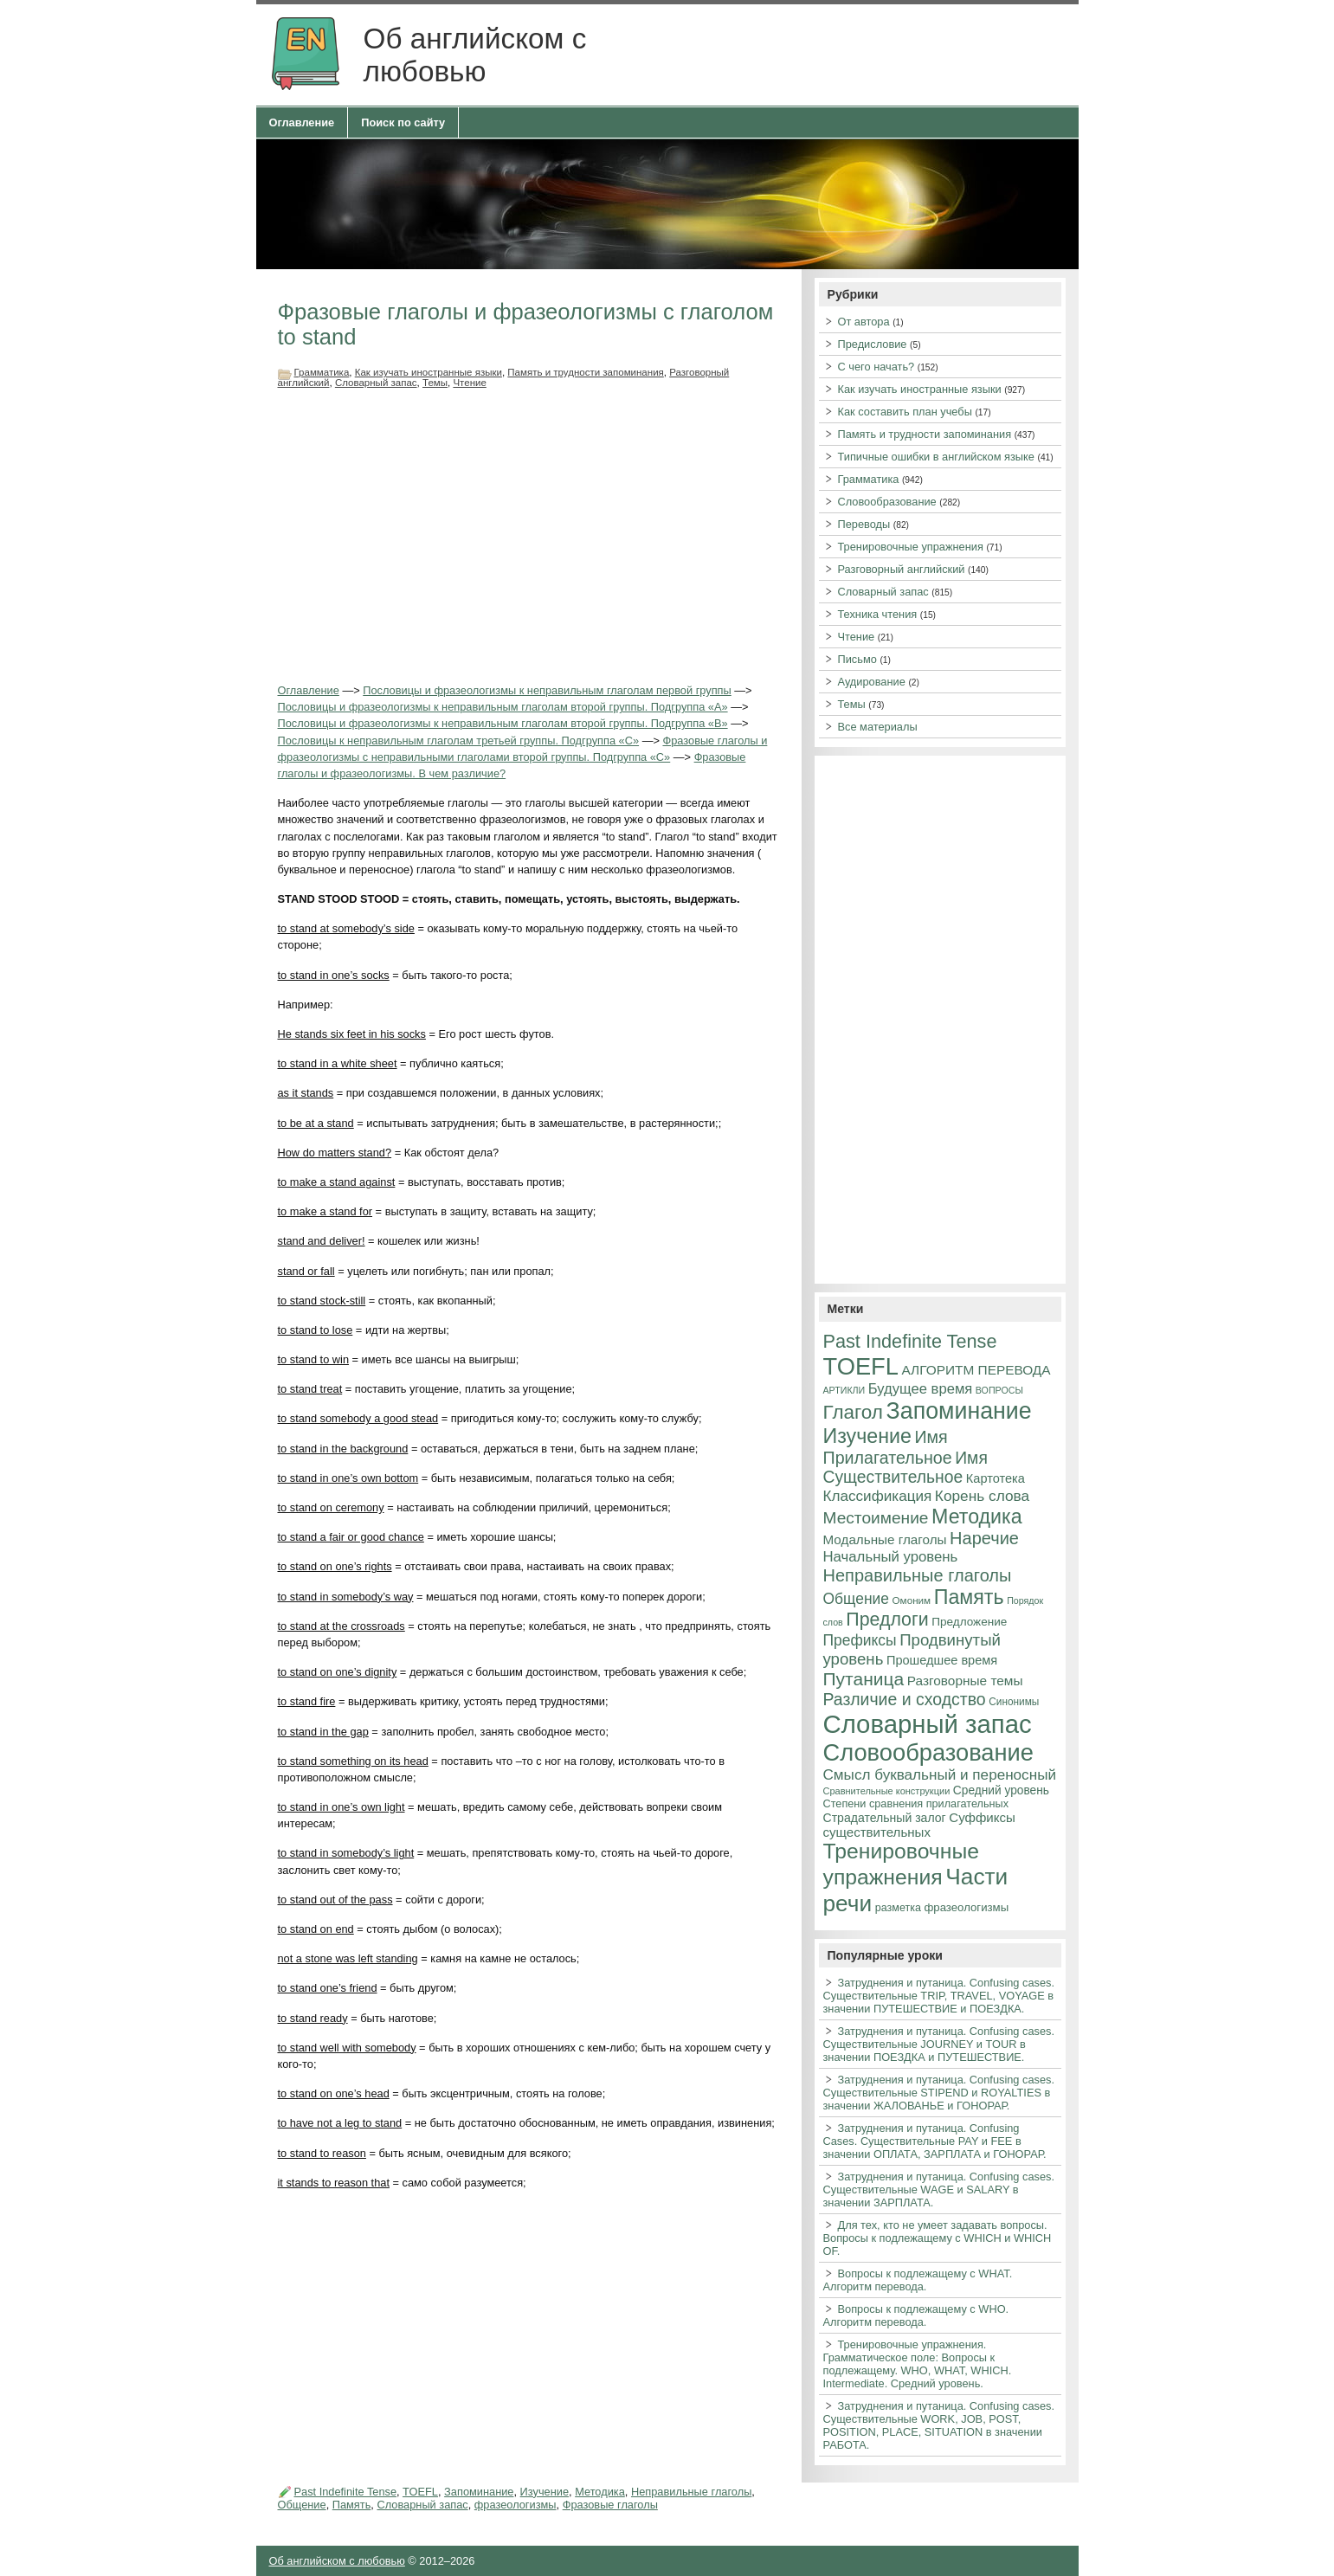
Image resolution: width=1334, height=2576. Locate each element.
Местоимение (876, 1518)
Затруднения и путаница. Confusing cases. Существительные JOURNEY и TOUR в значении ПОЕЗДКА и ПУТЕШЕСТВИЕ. (939, 2044)
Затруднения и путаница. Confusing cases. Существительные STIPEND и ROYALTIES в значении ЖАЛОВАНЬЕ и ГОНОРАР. (939, 2092)
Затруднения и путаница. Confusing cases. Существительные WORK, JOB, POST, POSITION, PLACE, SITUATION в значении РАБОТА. (939, 2425)
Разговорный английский (901, 569)
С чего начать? (876, 366)
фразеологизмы (515, 2504)
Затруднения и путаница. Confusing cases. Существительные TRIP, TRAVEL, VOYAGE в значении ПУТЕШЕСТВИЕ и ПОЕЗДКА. (939, 1995)
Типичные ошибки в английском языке (936, 456)
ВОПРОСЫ (999, 1390)
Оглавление (302, 122)
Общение (302, 2504)
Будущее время (920, 1389)
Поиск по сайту (403, 122)
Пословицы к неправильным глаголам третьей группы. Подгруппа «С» (459, 740)
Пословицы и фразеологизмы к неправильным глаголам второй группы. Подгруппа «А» (503, 706)
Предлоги (887, 1619)
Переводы (864, 524)
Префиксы (860, 1640)
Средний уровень (1001, 1790)
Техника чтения (878, 614)
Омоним (912, 1600)
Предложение (969, 1621)
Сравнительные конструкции (887, 1791)
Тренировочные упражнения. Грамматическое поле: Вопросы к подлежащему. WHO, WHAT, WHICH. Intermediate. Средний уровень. (917, 2364)
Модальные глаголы (885, 1539)
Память (351, 2504)
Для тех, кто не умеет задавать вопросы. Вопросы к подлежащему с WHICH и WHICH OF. (937, 2238)
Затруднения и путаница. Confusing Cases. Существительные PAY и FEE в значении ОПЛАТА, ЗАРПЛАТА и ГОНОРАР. (935, 2141)
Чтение (469, 382)
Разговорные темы (965, 1680)
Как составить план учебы (905, 411)
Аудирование (871, 681)
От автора (864, 321)
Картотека (995, 1478)
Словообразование (887, 501)
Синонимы (1014, 1702)
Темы (435, 382)
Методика (600, 2491)
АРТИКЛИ (844, 1390)
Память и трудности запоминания (585, 372)
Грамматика (322, 372)
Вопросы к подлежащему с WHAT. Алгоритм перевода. (918, 2280)
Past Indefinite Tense (345, 2491)
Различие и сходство (904, 1699)
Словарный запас (376, 382)
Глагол (853, 1412)
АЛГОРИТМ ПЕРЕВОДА (976, 1369)
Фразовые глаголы (610, 2504)
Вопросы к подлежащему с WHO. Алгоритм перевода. (916, 2315)
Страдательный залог (884, 1818)
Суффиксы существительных (919, 1824)
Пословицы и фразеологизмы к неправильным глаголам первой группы (547, 690)
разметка (898, 1908)
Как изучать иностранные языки (428, 372)
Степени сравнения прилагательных (916, 1804)
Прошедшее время (941, 1660)
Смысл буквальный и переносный (939, 1775)
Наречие (984, 1538)
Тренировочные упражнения (910, 546)
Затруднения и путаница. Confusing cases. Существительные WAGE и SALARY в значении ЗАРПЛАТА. (939, 2189)
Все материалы (878, 726)
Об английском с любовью (337, 2560)
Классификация (877, 1496)
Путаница (864, 1679)
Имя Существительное (905, 1467)
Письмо (857, 659)
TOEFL (420, 2491)
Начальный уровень (890, 1557)
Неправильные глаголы (691, 2491)
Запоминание (478, 2491)
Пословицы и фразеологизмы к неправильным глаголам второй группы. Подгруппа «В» (503, 723)
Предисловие (872, 344)
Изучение (544, 2491)
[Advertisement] (529, 535)
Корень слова (982, 1495)
